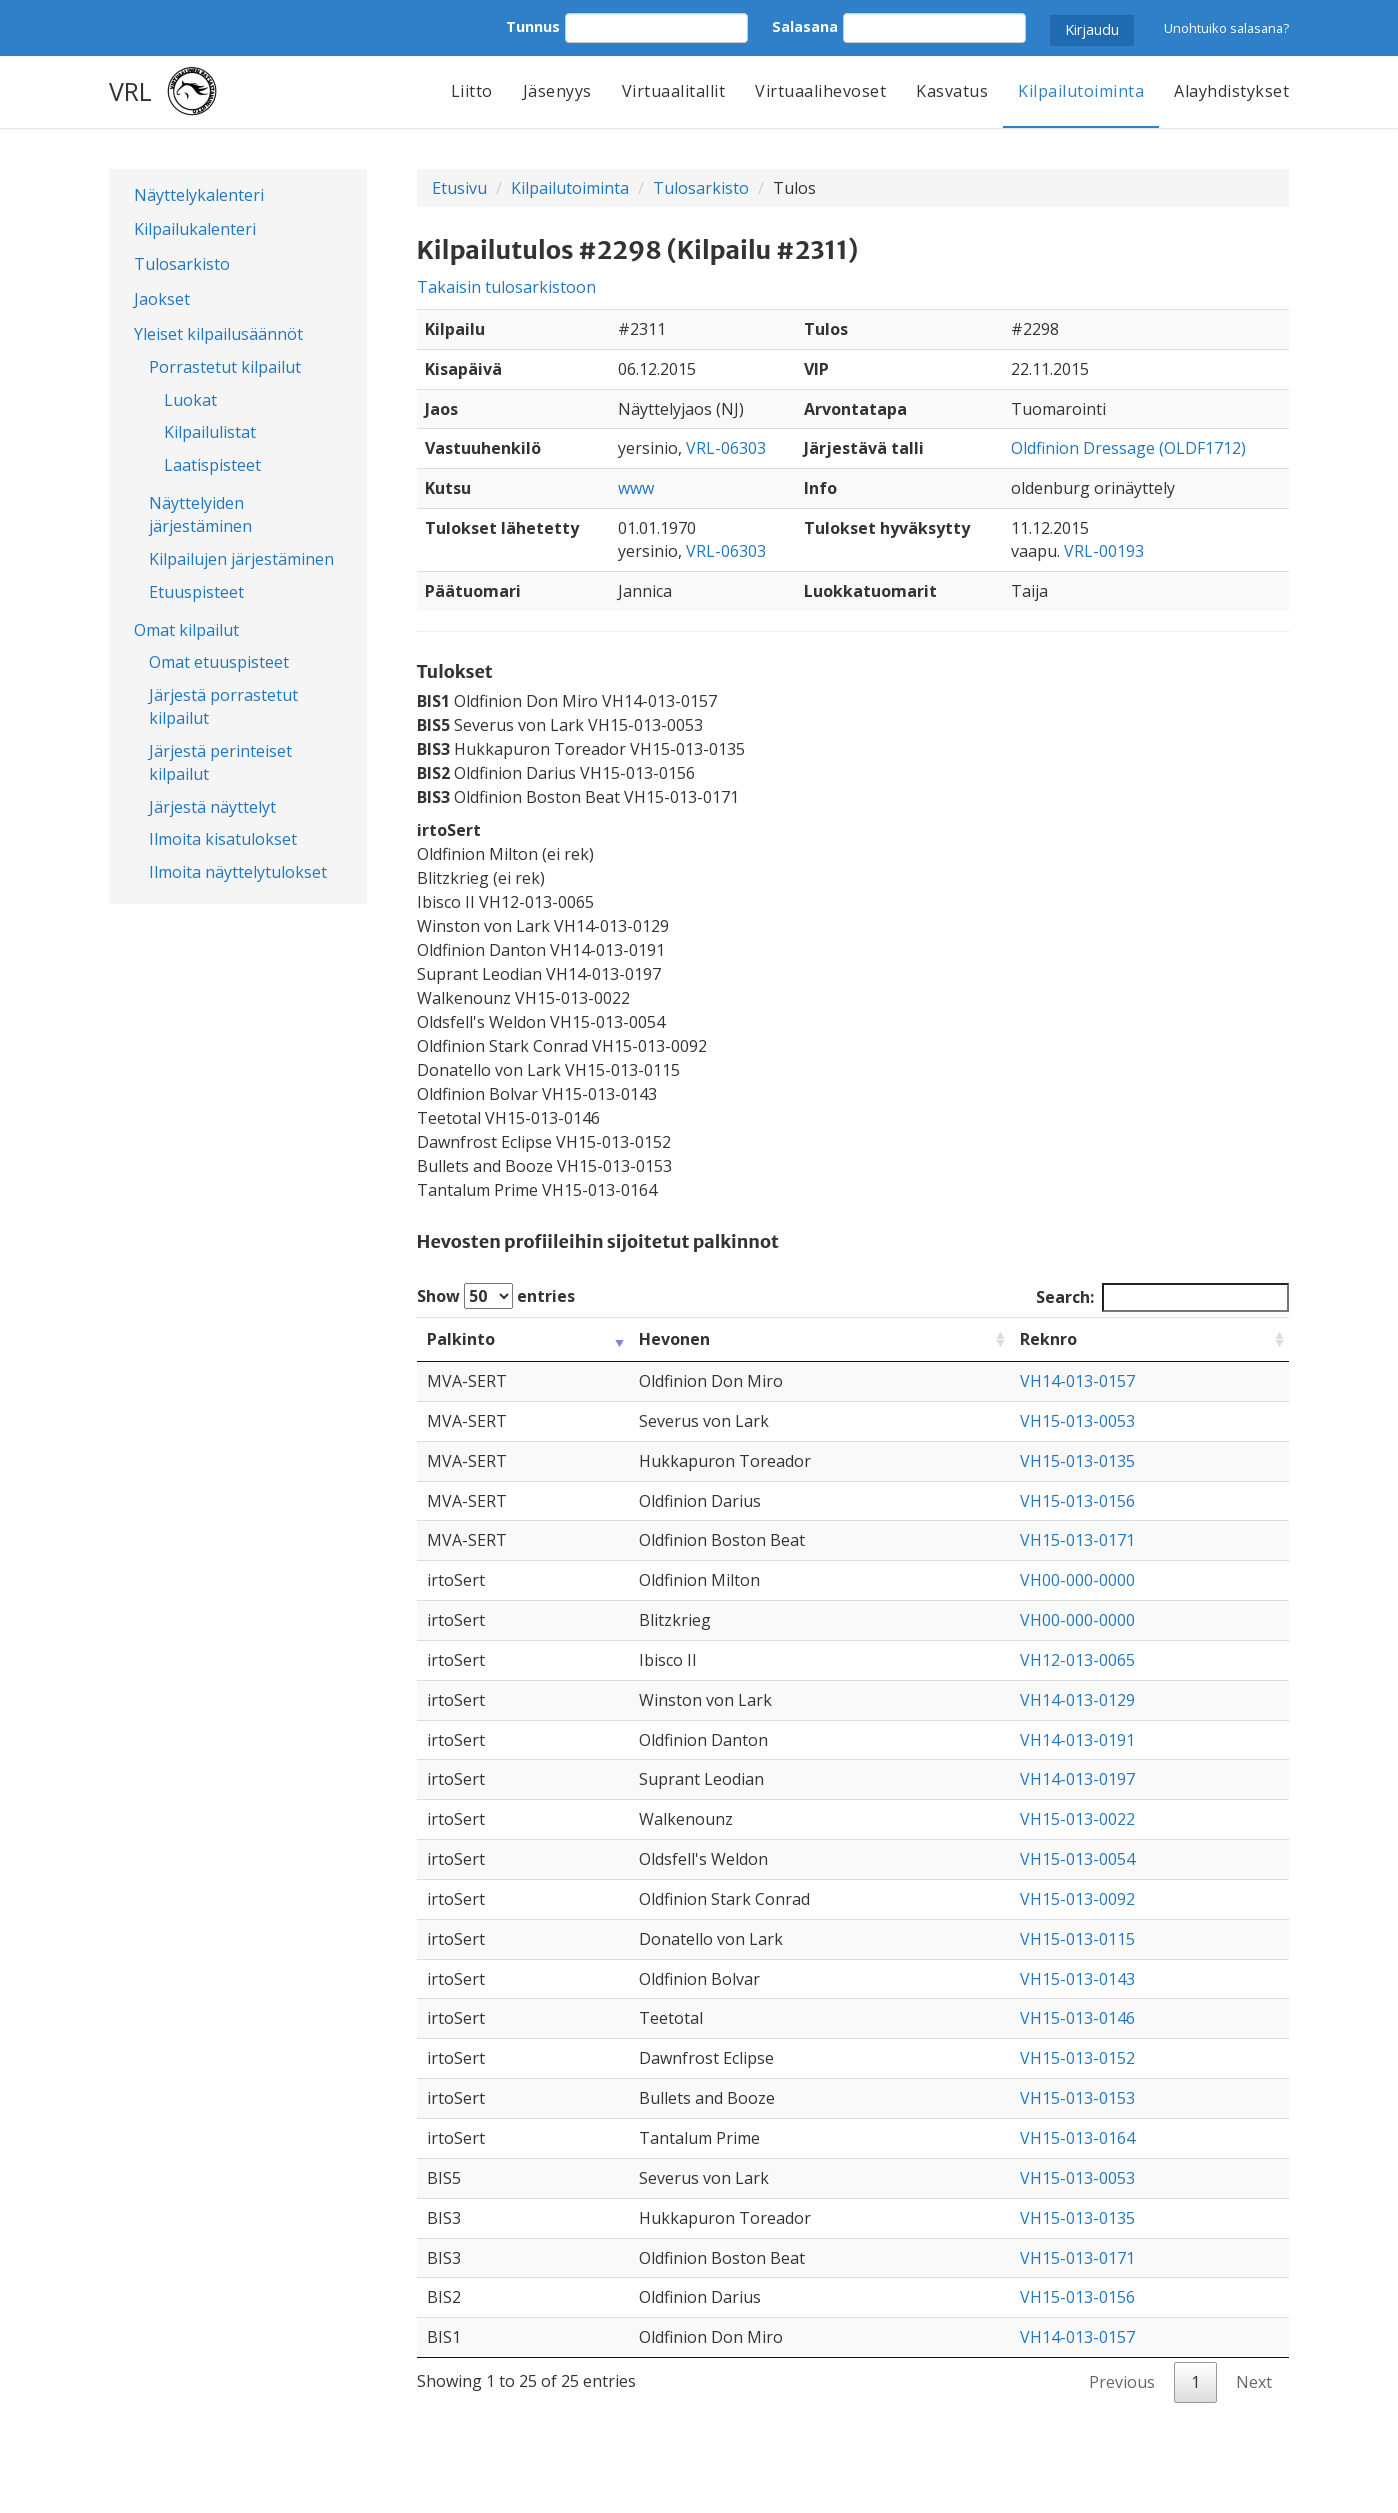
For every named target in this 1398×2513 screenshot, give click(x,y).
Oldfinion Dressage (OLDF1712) (1128, 448)
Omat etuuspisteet (219, 662)
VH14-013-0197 (1077, 1779)
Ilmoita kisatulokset (223, 839)
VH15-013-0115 (1077, 1939)
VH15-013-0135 (1077, 1461)
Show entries (496, 1296)
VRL (130, 91)
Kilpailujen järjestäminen (241, 559)
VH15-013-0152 (1077, 2058)
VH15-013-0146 (1077, 2018)
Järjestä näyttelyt (212, 807)
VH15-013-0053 (1077, 1421)
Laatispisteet (212, 465)
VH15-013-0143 (1077, 1979)
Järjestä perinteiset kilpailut (220, 762)
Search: (1162, 1297)
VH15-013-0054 (1077, 1859)
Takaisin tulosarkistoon (506, 287)
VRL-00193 (1104, 551)
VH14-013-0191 (1077, 1740)
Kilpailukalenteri (195, 229)
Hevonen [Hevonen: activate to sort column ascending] (674, 1339)
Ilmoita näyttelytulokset (238, 872)
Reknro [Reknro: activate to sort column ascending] (1048, 1339)
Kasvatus (952, 91)
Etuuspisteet (196, 592)
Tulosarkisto (182, 264)
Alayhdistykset (1231, 91)
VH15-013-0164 (1077, 2138)
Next (1254, 2382)
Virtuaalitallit (674, 91)
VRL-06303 (726, 448)
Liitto (472, 91)
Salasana (805, 26)
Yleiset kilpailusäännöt (218, 334)
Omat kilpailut (186, 630)
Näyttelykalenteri (199, 195)
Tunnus (533, 26)
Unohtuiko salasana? (1226, 28)
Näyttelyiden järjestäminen (200, 514)
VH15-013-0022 (1077, 1819)
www (636, 488)
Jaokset (162, 299)
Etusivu (459, 188)
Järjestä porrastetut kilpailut (223, 706)
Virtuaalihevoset (820, 91)
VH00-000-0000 (1077, 1580)
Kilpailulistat (210, 432)
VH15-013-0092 (1077, 1899)
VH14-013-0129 (1077, 1700)
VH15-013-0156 (1077, 1501)
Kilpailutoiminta (1081, 91)
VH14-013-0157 (1077, 1381)
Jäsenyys (557, 91)
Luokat (190, 400)
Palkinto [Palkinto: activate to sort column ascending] (461, 1339)
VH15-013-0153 (1077, 2098)
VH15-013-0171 (1077, 1540)
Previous (1122, 2382)
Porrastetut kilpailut (225, 367)
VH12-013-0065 (1077, 1660)
